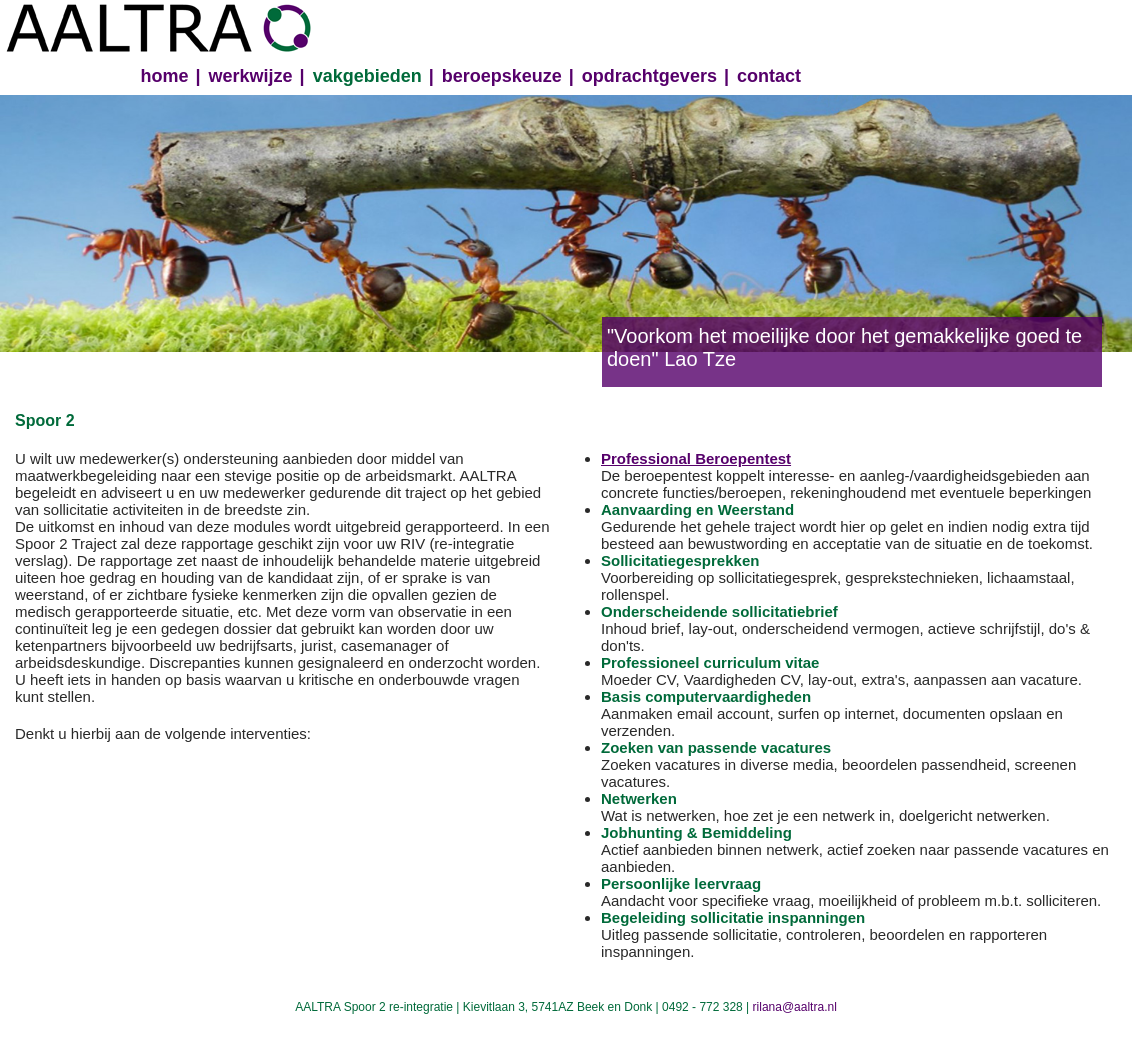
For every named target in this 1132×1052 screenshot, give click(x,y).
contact (769, 76)
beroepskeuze (502, 76)
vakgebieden (367, 76)
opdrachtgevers (649, 76)
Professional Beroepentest (696, 458)
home (165, 76)
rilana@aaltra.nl (795, 1007)
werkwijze (251, 76)
